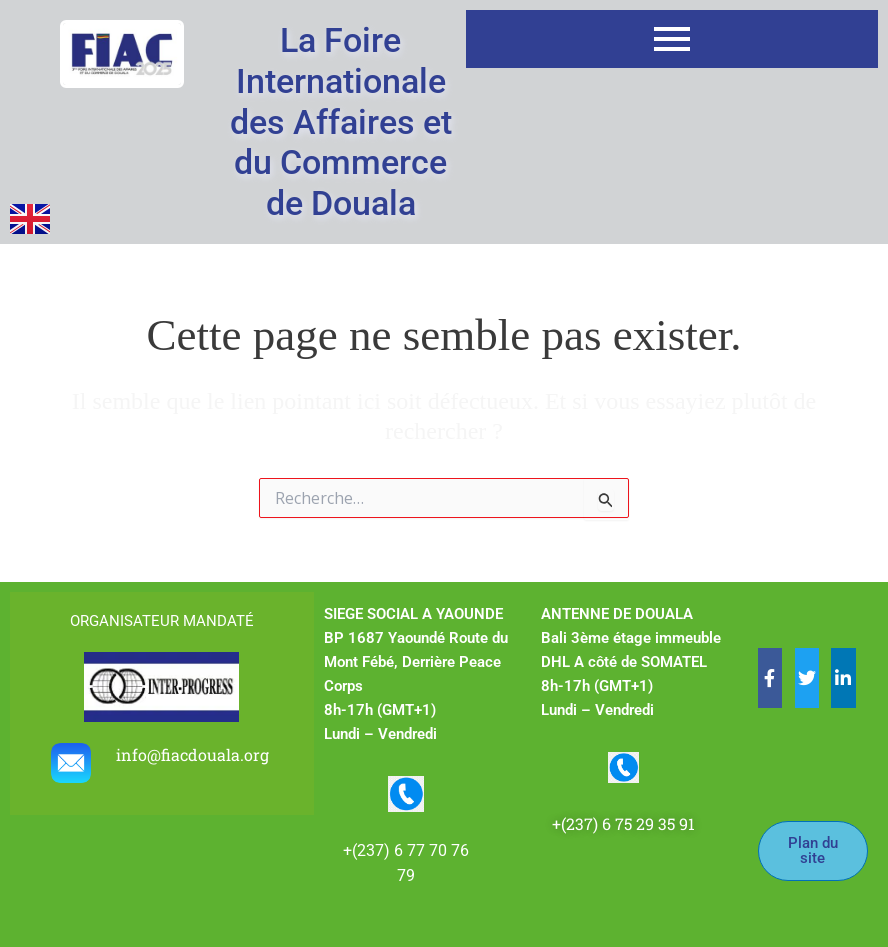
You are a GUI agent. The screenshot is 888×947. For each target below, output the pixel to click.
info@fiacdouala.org (194, 754)
